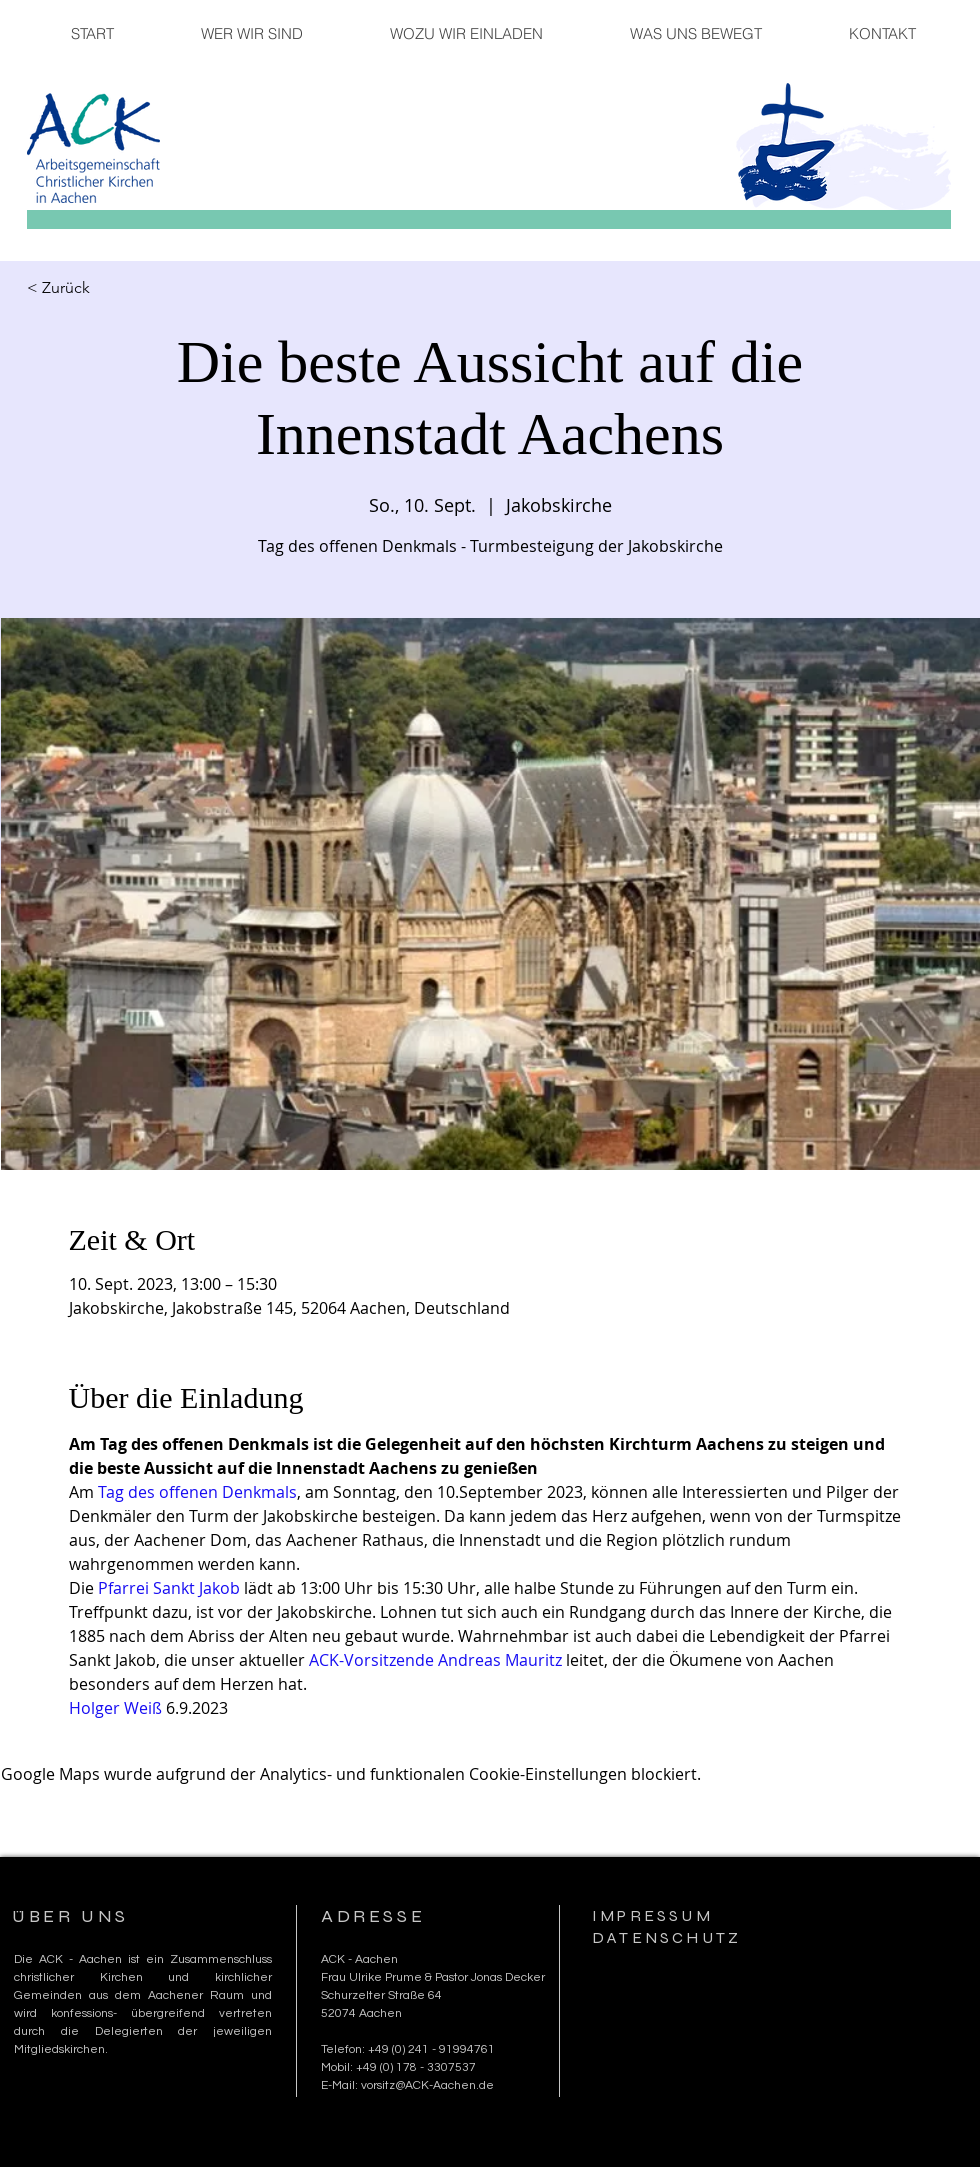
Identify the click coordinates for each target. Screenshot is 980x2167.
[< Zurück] (93, 288)
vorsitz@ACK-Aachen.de (427, 2085)
